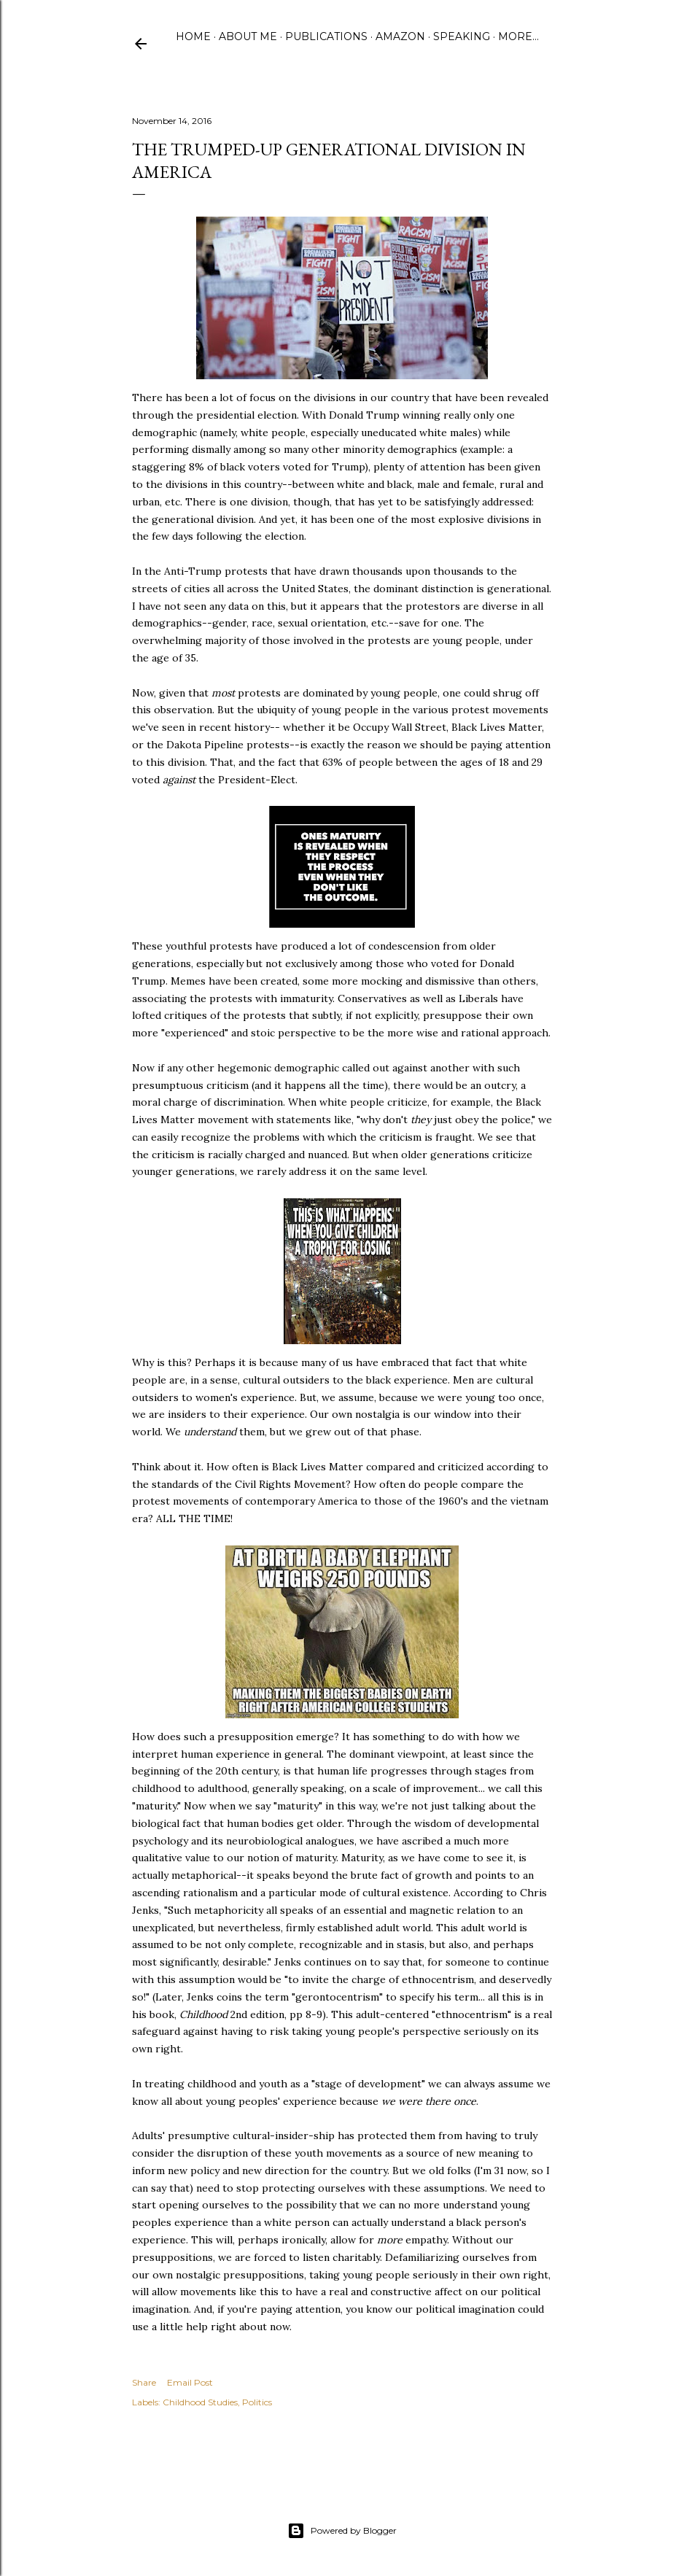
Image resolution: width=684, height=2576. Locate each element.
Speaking (461, 36)
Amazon (400, 36)
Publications (326, 36)
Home (193, 36)
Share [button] (144, 2382)
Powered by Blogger (342, 2531)
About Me (248, 36)
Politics (257, 2402)
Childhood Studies (200, 2402)
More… (518, 36)
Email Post (190, 2382)
